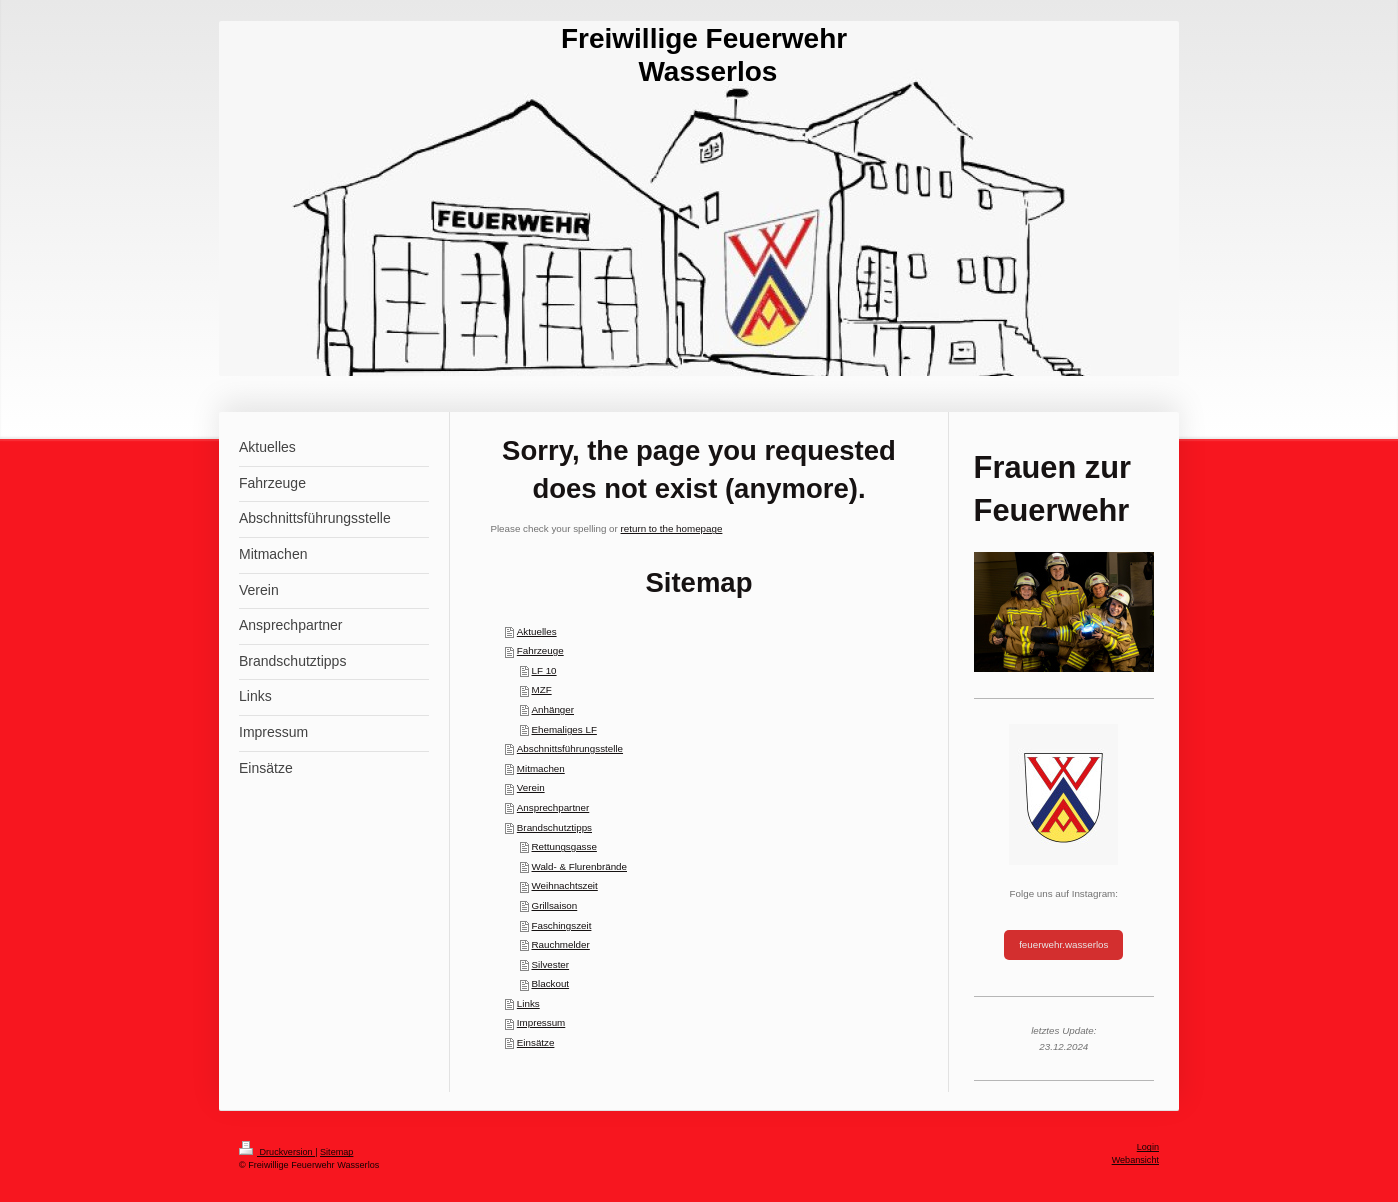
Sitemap (336, 1152)
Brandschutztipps (554, 827)
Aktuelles (537, 631)
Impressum (541, 1022)
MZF (542, 689)
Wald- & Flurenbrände (579, 866)
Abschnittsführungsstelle (570, 748)
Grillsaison (555, 905)
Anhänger (553, 709)
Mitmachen (541, 768)
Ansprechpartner (553, 807)
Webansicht (1135, 1160)
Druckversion (277, 1152)
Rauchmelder (561, 944)
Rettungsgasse (564, 846)
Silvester (551, 964)
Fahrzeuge (540, 650)
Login (1148, 1147)
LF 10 (544, 670)
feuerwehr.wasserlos (1063, 944)
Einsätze (536, 1042)
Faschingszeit (562, 925)
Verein (531, 787)
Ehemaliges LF (564, 729)
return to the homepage (672, 528)
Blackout (551, 983)
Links (528, 1003)
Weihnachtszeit (565, 885)
